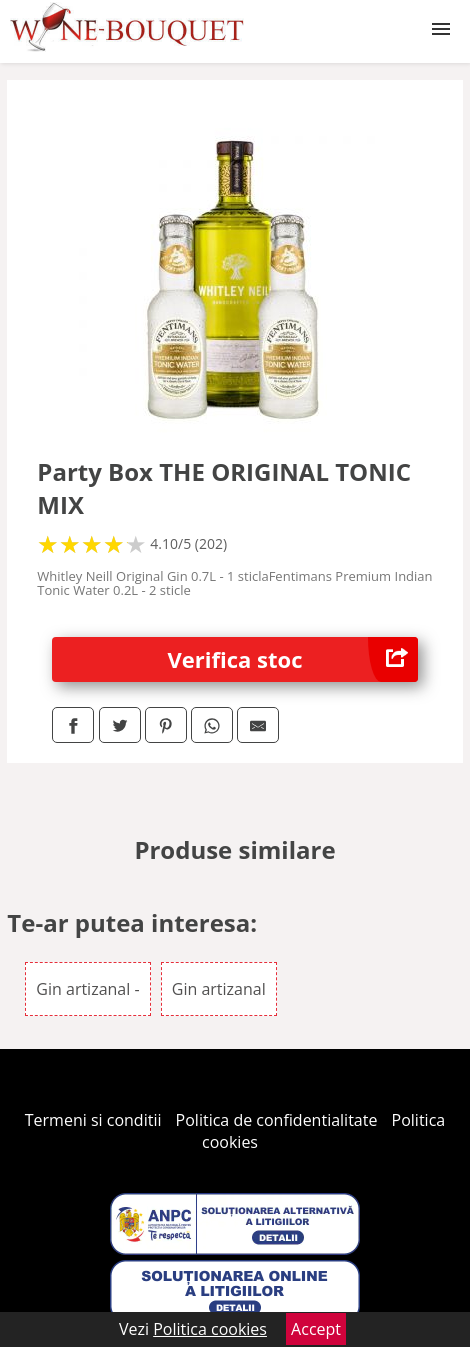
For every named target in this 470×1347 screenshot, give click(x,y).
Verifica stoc (293, 659)
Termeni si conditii (93, 1120)
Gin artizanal (219, 989)
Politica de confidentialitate (277, 1120)
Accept (316, 1329)
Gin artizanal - (87, 989)
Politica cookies (210, 1329)
